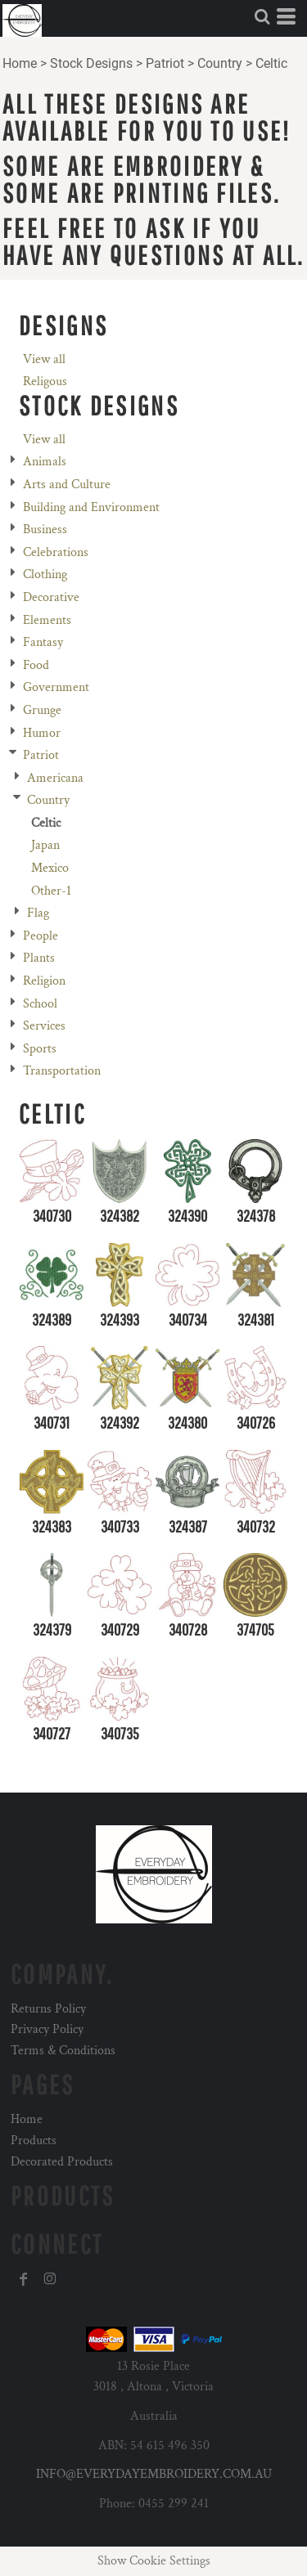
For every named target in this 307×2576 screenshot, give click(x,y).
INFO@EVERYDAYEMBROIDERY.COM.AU (154, 2474)
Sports (39, 1048)
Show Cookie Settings (153, 2560)
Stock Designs (91, 63)
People (40, 936)
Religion (44, 981)
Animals (44, 461)
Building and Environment (91, 507)
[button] (262, 16)
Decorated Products (62, 2161)
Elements (47, 620)
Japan (45, 845)
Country (219, 63)
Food (36, 665)
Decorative (51, 597)
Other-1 (51, 891)
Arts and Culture (67, 484)
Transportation (62, 1070)
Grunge (42, 710)
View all (44, 359)
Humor (42, 733)
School (40, 1003)
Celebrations (55, 552)
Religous (45, 381)
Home (19, 63)
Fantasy (43, 642)
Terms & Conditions (63, 2050)
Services (44, 1025)
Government (56, 687)
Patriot (165, 63)
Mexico (50, 868)
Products (33, 2140)
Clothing (45, 574)
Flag (38, 913)
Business (45, 529)
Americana (55, 778)
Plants (39, 958)
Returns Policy (48, 2008)
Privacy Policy (47, 2029)
